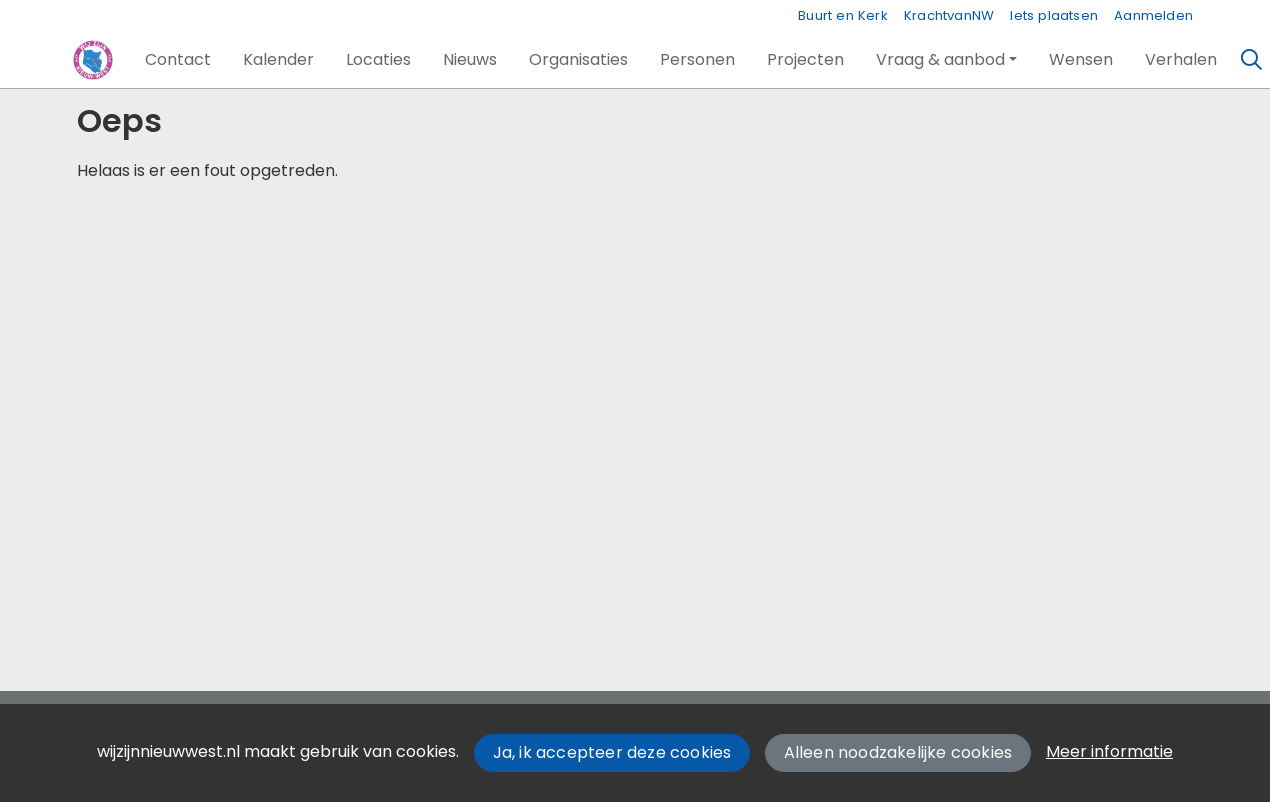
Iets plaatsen (1054, 15)
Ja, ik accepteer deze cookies (612, 752)
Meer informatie (1109, 751)
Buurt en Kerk (843, 15)
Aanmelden (1153, 15)
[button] (178, 60)
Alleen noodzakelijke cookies (898, 752)
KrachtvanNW (949, 15)
